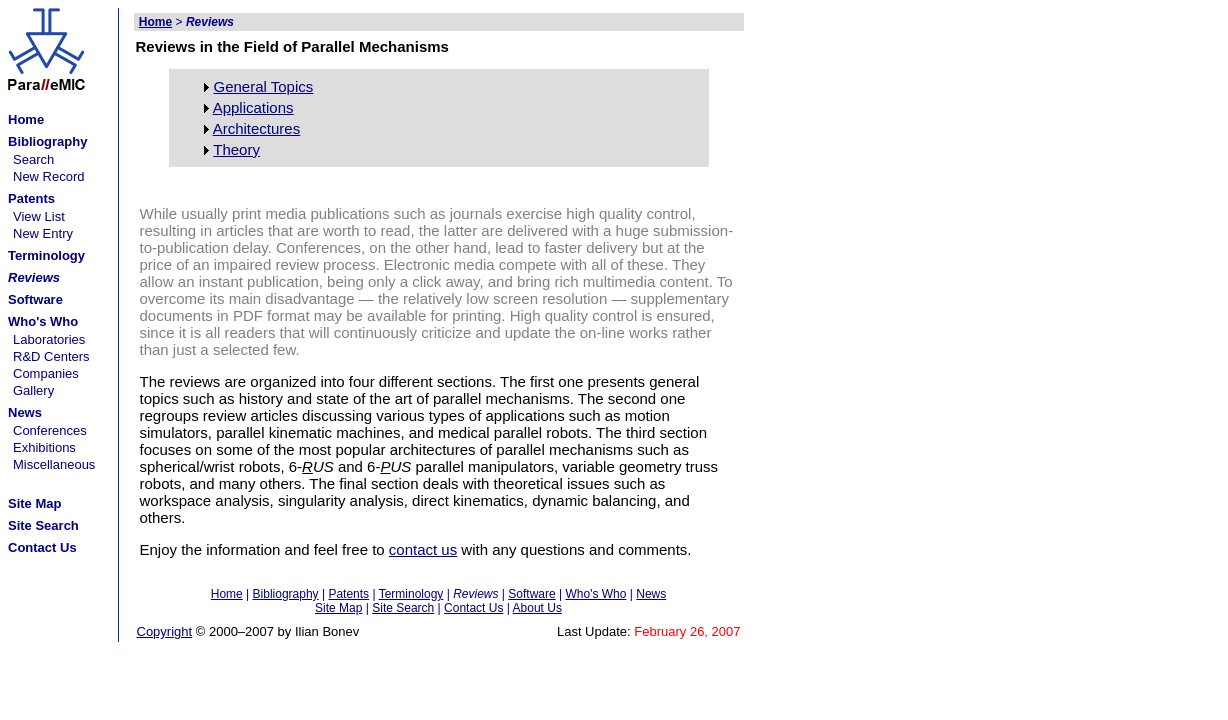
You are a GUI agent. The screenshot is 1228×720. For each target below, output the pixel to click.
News (651, 594)
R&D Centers (51, 356)
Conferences (50, 430)
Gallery (33, 390)
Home (227, 594)
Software (531, 594)
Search (33, 159)
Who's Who (595, 594)
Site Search (403, 608)
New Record (49, 176)
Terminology (411, 594)
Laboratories (49, 339)
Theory (236, 149)
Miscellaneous (54, 464)
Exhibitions (44, 447)
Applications (253, 107)
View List (39, 216)
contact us (423, 549)
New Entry (43, 233)
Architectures (257, 128)
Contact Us (473, 608)
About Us (537, 608)
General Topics (264, 86)
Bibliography (286, 594)
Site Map (338, 608)
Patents (348, 594)
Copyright (165, 631)
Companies (46, 373)
